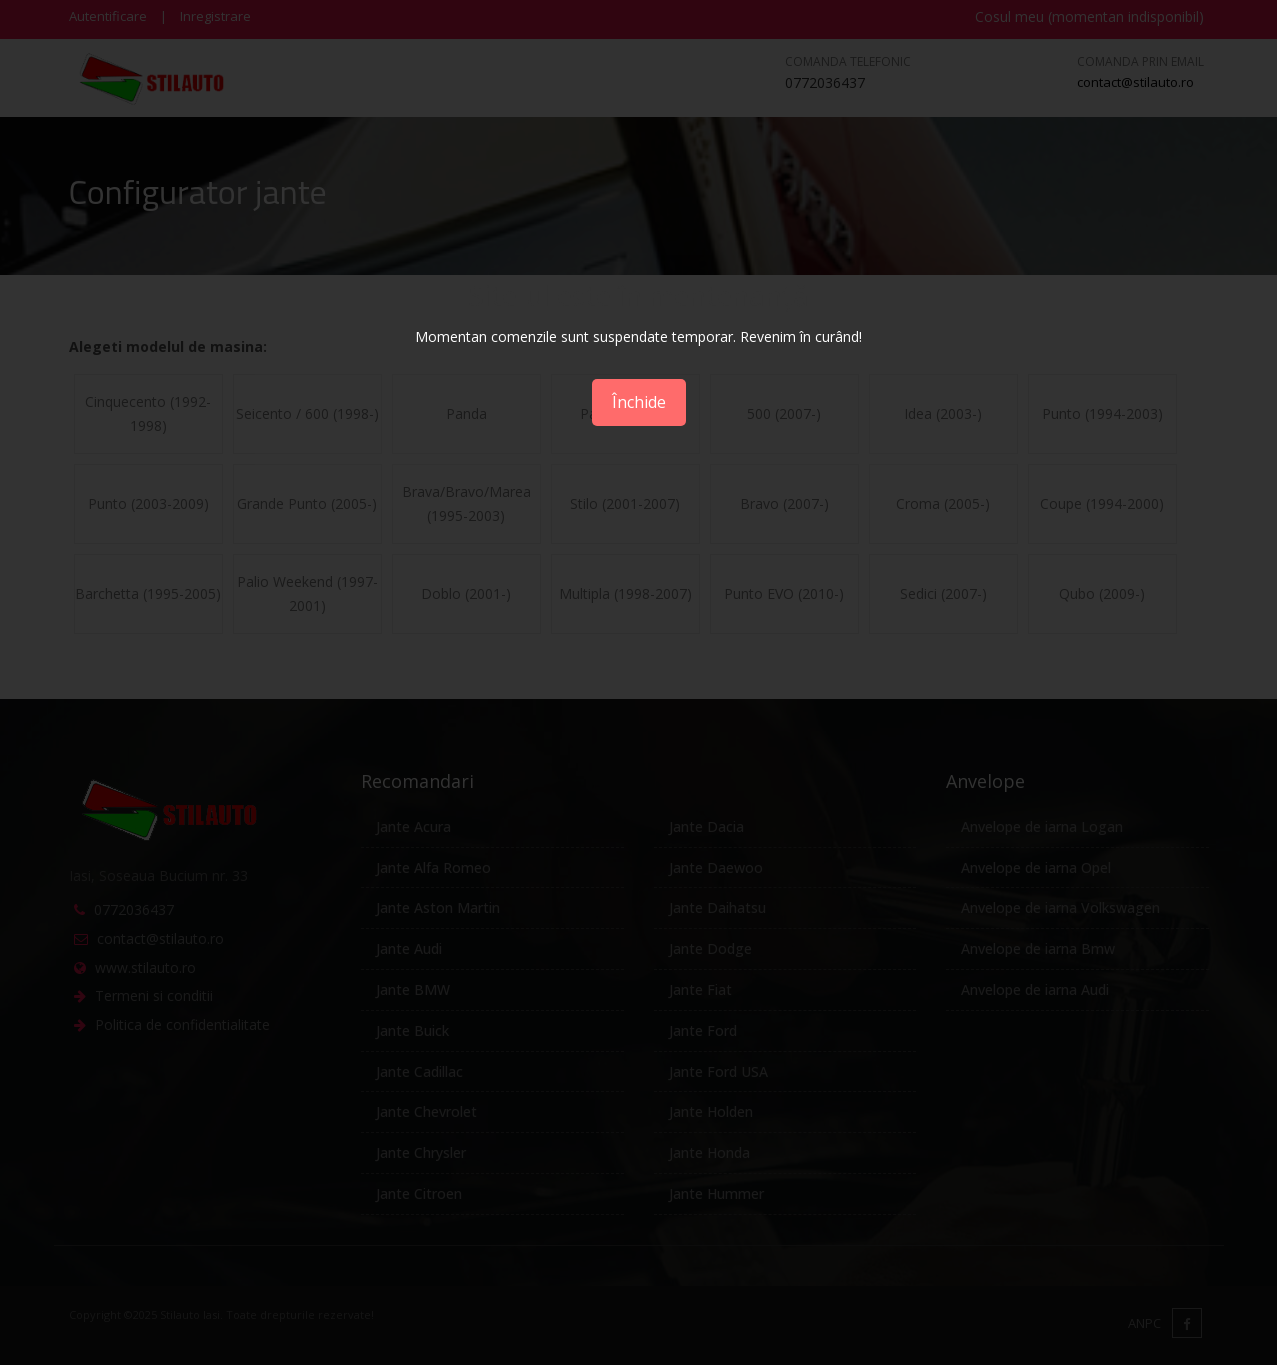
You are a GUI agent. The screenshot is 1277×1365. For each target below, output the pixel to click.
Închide (639, 402)
